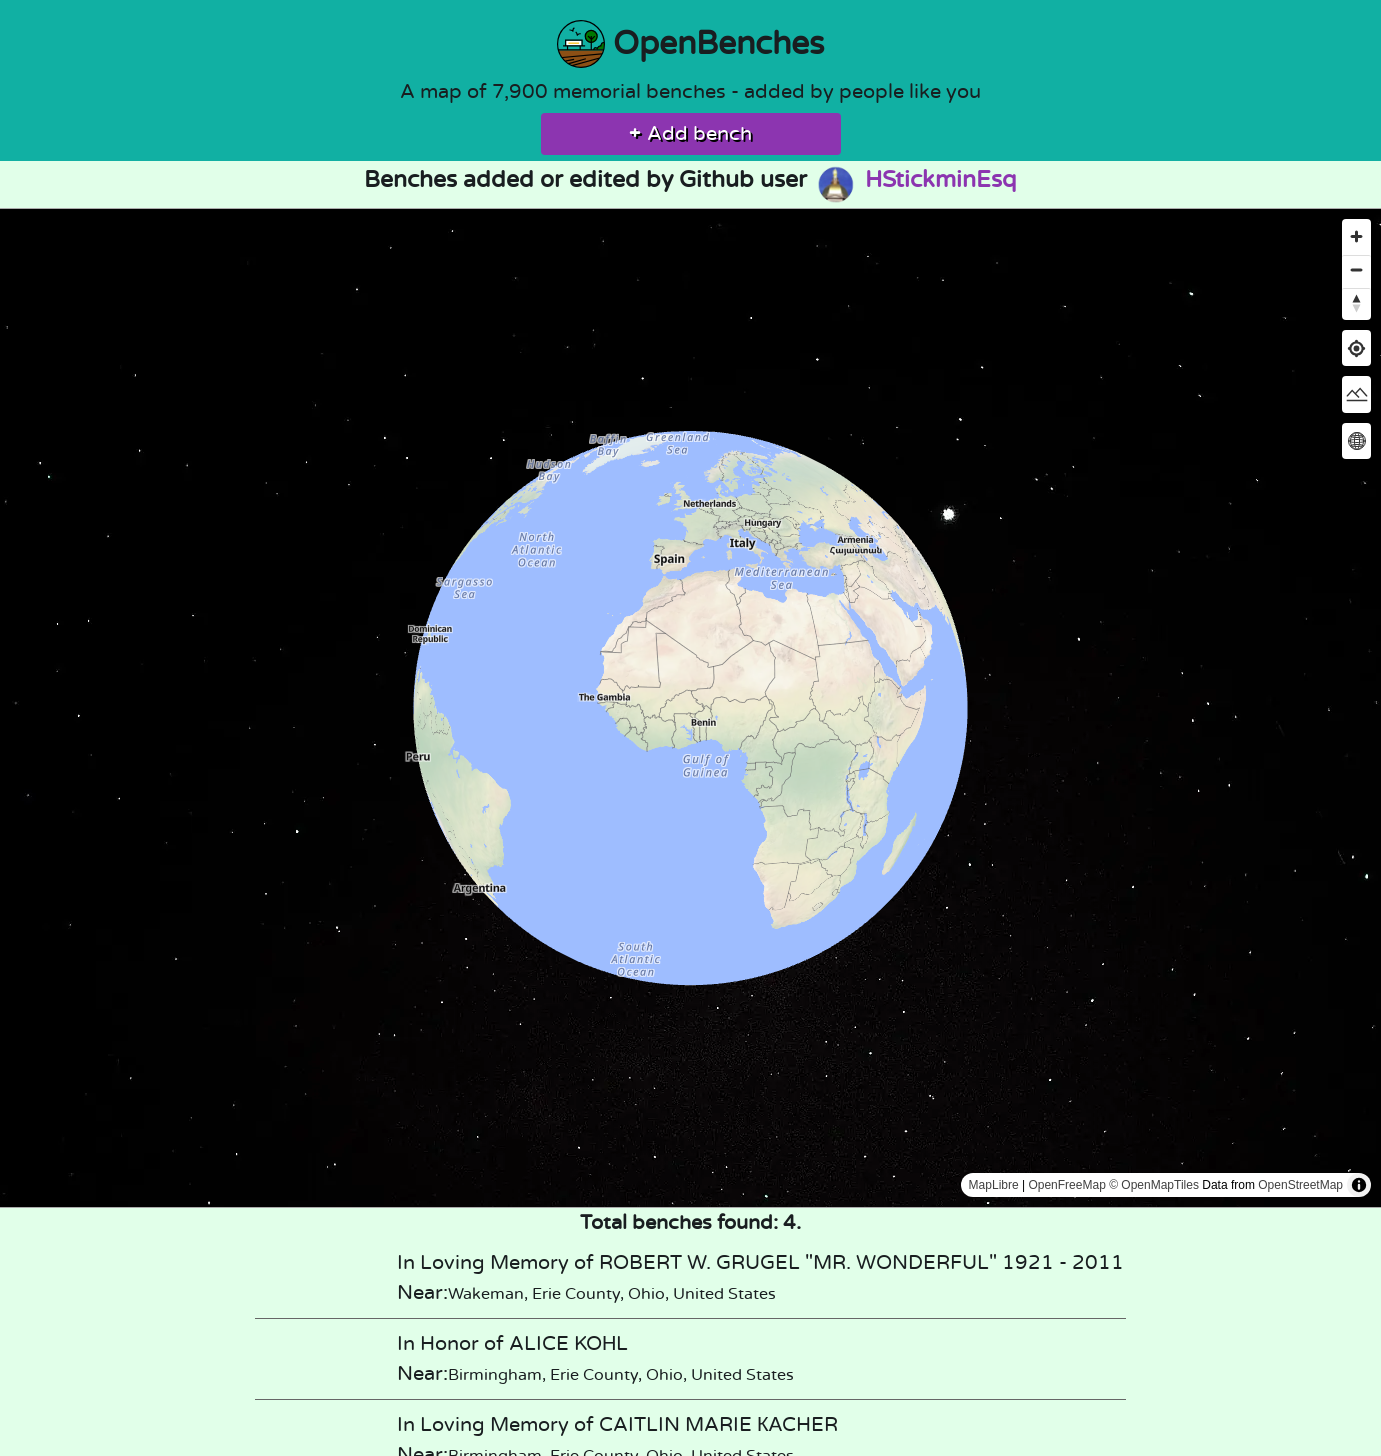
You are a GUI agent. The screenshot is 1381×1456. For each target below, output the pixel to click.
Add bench (690, 134)
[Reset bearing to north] (1356, 302)
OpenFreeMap (1066, 1185)
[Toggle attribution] (1359, 1185)
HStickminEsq (915, 180)
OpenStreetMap (1300, 1185)
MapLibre (994, 1185)
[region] (690, 708)
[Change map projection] (1356, 440)
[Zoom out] (1356, 269)
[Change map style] (1356, 394)
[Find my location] (1356, 348)
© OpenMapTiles (1154, 1185)
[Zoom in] (1356, 236)
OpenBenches (690, 44)
